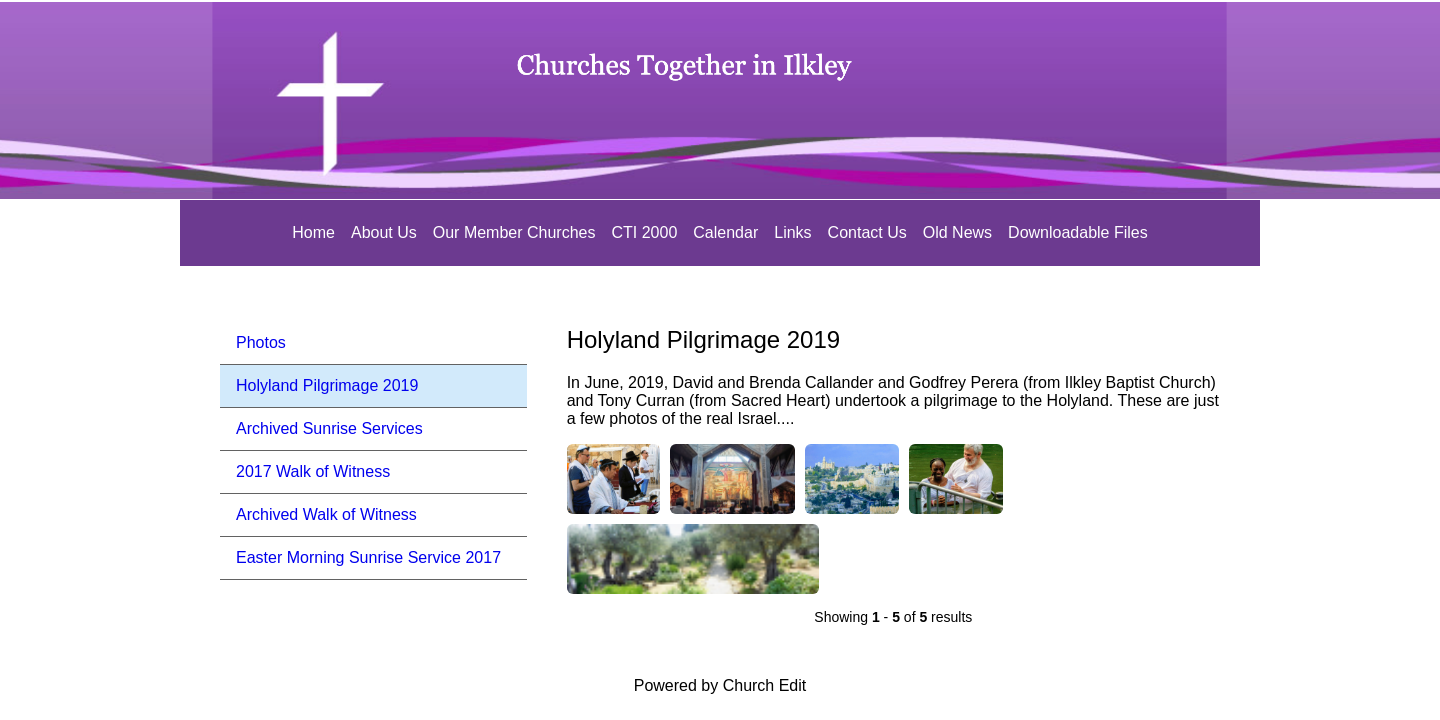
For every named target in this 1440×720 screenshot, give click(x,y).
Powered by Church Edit (720, 685)
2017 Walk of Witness (313, 471)
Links (792, 232)
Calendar (725, 232)
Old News (957, 232)
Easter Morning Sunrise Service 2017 (368, 557)
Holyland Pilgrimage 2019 (327, 385)
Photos (261, 342)
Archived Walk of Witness (326, 514)
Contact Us (867, 232)
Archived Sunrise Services (329, 428)
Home (313, 232)
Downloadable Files (1078, 232)
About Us (384, 232)
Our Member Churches (514, 232)
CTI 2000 (644, 232)
